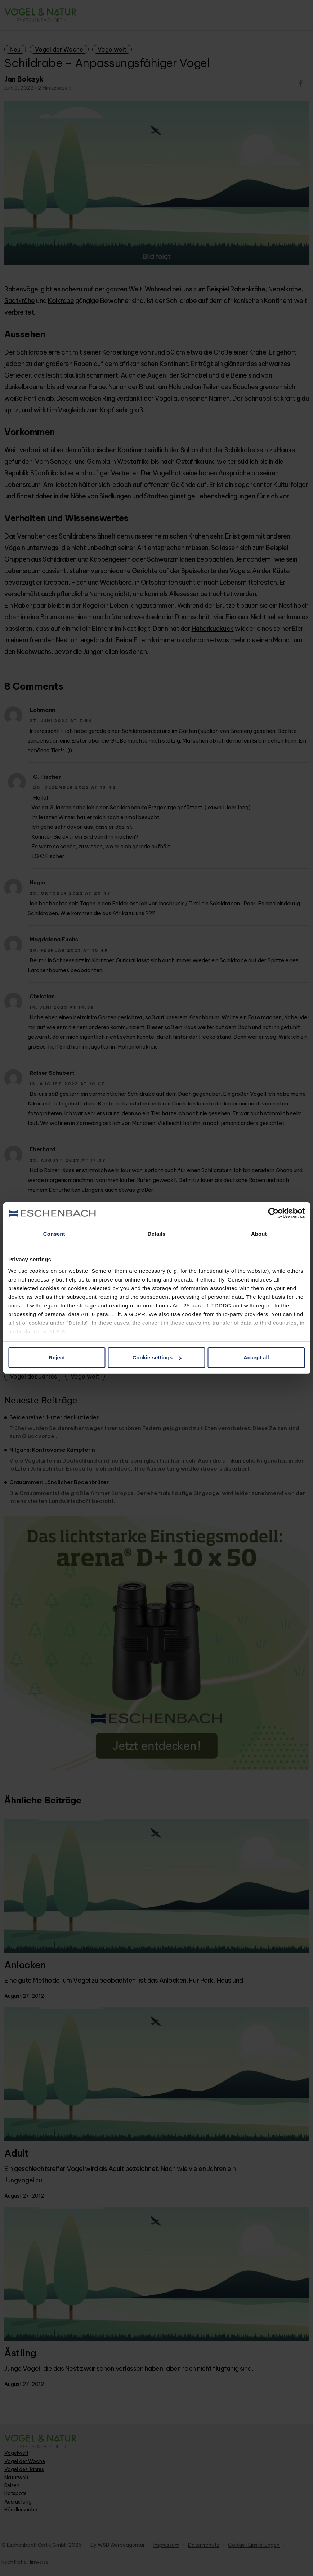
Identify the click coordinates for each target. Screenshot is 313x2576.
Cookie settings (156, 1357)
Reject (57, 1357)
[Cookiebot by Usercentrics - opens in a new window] (273, 1213)
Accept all (256, 1357)
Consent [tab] (54, 1234)
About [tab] (259, 1234)
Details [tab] (157, 1234)
